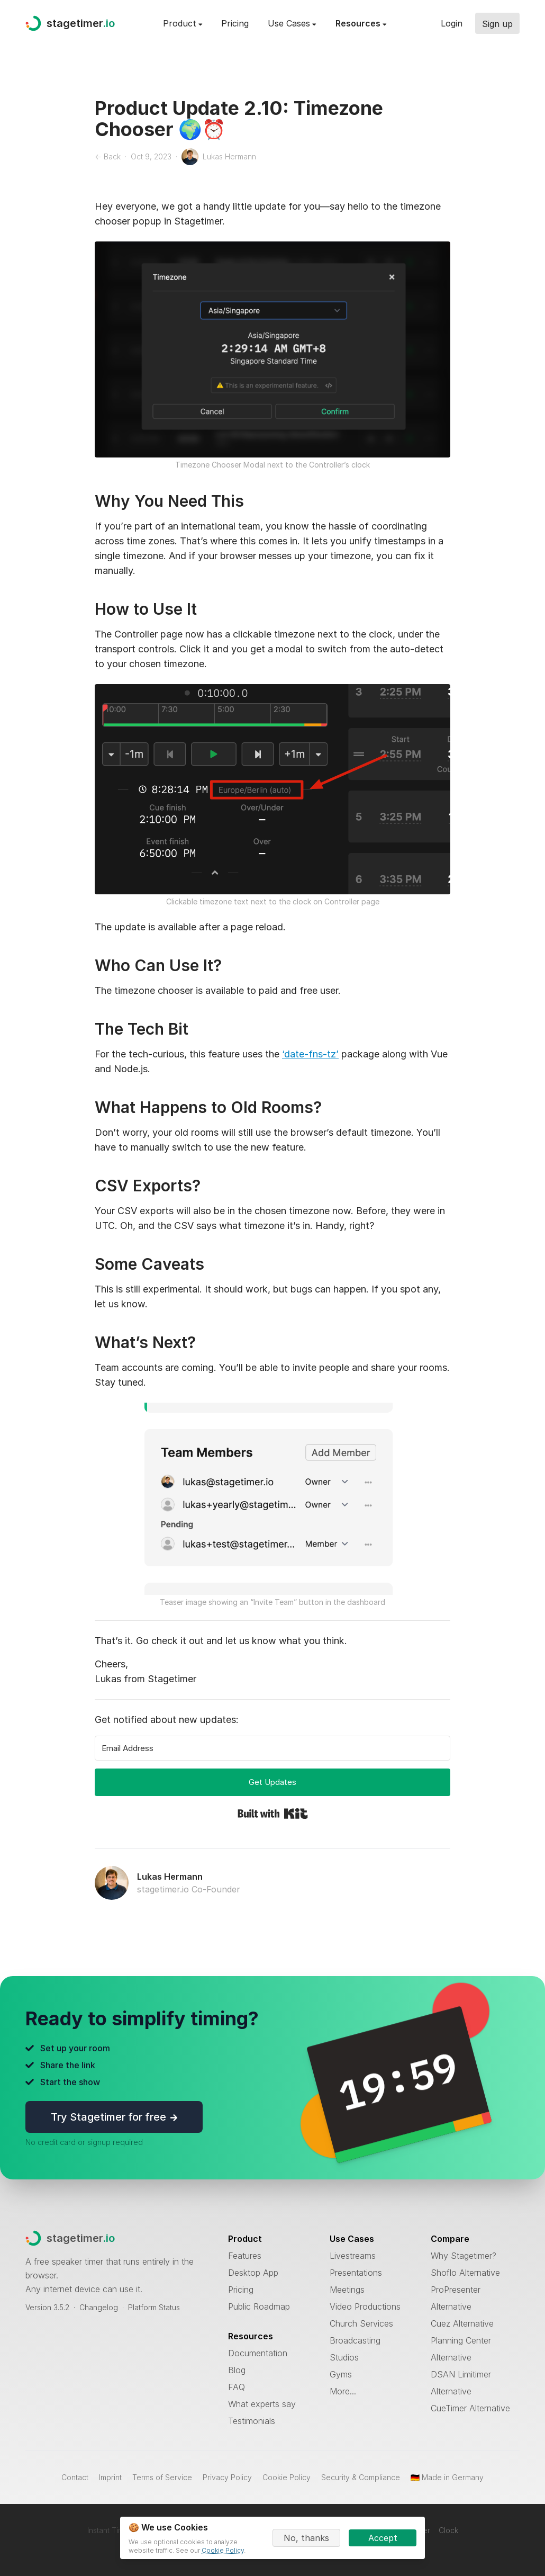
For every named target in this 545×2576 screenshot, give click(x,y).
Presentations (356, 2272)
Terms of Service (162, 2477)
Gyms (341, 2374)
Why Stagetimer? (463, 2255)
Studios (344, 2357)
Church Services (361, 2323)
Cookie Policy (286, 2477)
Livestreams (353, 2255)
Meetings (347, 2289)
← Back (108, 156)
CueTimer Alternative (470, 2408)
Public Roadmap (259, 2306)
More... (343, 2391)
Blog (237, 2370)
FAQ (236, 2387)
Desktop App (253, 2272)
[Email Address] (272, 1748)
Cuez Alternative (462, 2323)
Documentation (257, 2353)
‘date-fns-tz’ (310, 1054)
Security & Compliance (360, 2477)
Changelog (98, 2307)
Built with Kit (273, 1813)
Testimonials (251, 2421)
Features (244, 2255)
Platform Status (154, 2307)
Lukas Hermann (170, 1876)
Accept (382, 2538)
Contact (74, 2477)
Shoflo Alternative (465, 2272)
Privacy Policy (227, 2477)
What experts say (262, 2404)
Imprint (110, 2477)
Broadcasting (355, 2340)
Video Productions (365, 2306)
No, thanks (306, 2538)
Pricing (235, 23)
